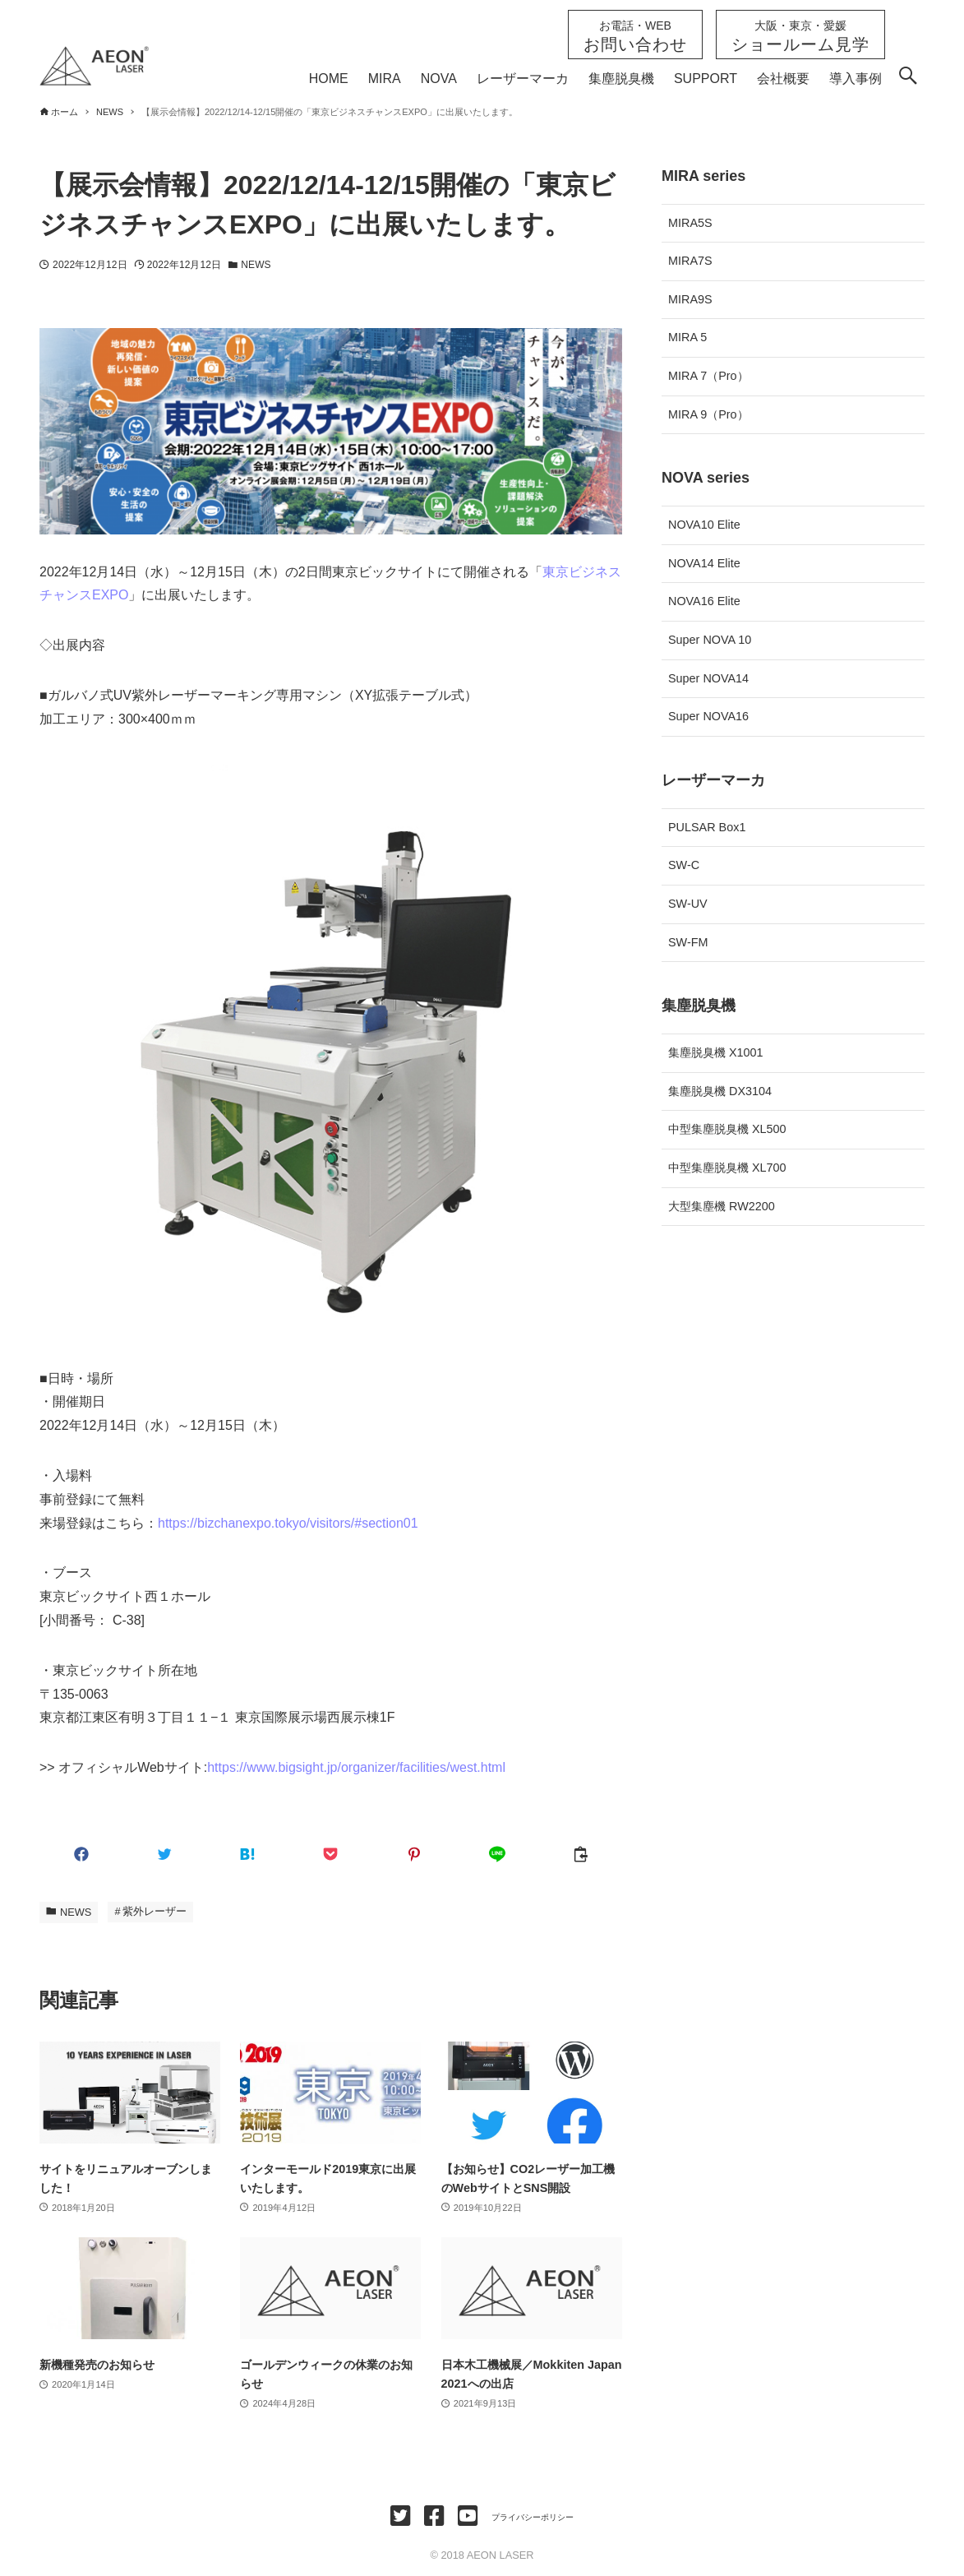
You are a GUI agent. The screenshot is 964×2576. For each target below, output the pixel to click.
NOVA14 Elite (704, 563)
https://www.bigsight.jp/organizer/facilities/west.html (356, 1767)
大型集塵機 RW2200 (721, 1206)
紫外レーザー (154, 1911)
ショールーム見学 (800, 36)
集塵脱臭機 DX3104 (720, 1091)
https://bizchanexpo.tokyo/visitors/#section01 (288, 1523)
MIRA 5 (687, 337)
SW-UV (688, 903)
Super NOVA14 (708, 678)
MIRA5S (690, 222)
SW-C (683, 865)
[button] (80, 1854)
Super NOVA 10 (709, 639)
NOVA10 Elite (704, 524)
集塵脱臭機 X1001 (715, 1052)
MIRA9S (690, 299)
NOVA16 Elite (704, 601)
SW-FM (688, 942)
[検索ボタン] (908, 43)
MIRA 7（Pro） (708, 375)
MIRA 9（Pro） (708, 414)
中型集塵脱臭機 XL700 (727, 1167)
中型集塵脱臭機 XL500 (727, 1128)
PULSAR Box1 (706, 827)
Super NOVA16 (708, 716)
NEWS (255, 265)
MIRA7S (690, 260)
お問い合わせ (635, 36)
